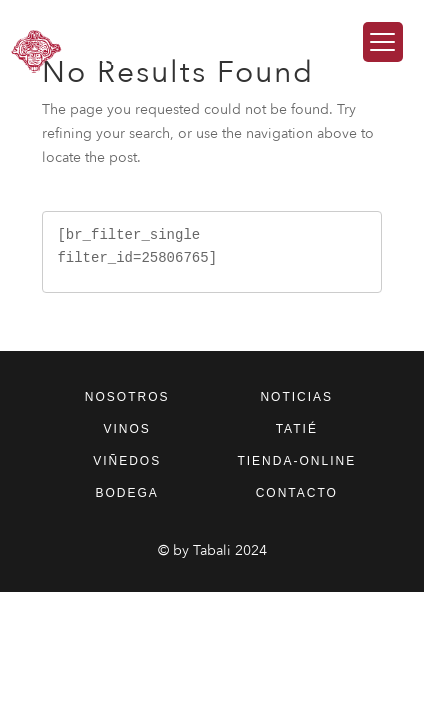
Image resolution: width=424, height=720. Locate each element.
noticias (296, 397)
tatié (297, 429)
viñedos (127, 461)
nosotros (127, 397)
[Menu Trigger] (383, 42)
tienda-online (296, 461)
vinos (127, 429)
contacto (297, 493)
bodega (127, 493)
